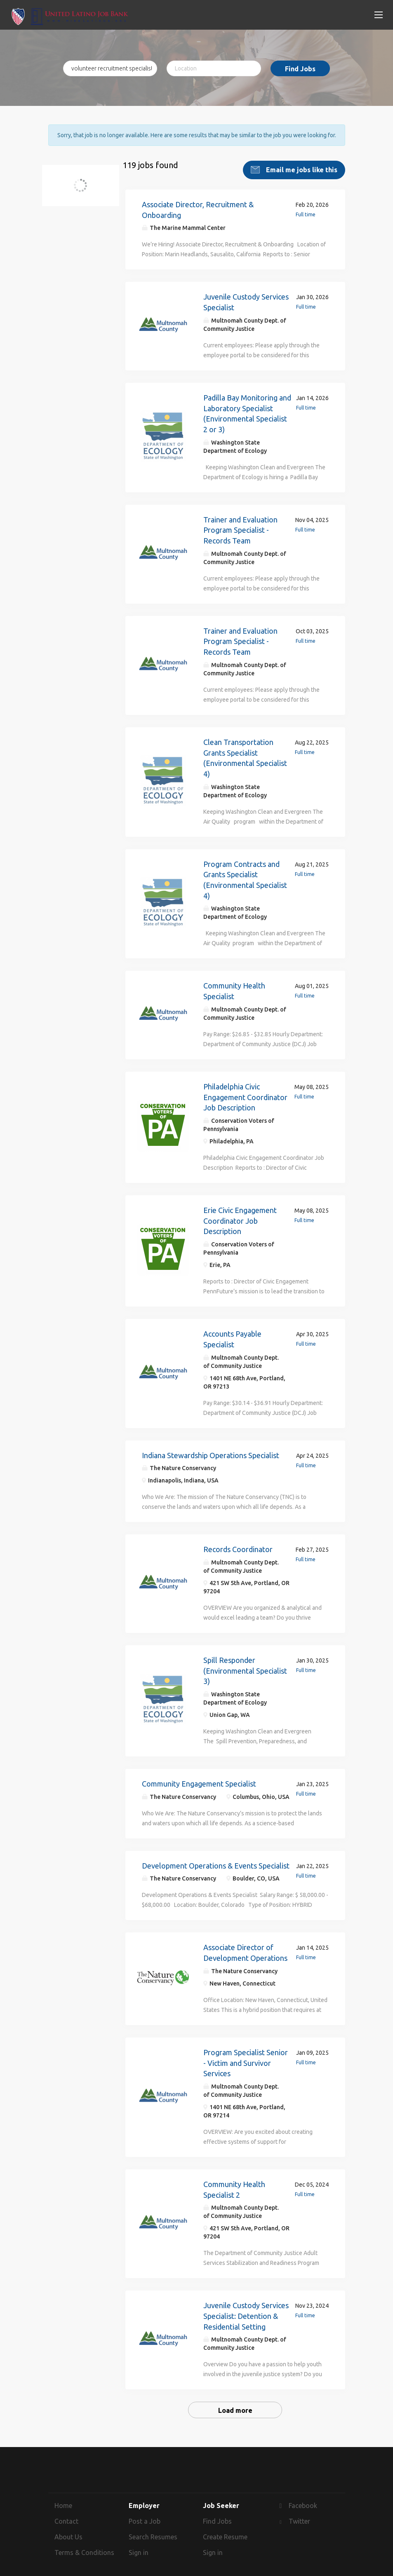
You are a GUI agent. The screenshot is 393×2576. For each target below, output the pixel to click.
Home (63, 2499)
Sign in (138, 2546)
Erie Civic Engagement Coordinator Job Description (240, 1214)
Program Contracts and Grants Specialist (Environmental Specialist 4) (245, 873)
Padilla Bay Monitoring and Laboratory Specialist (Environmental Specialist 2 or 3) (247, 407)
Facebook (303, 2499)
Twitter (299, 2514)
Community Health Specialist (234, 984)
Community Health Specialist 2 (234, 2182)
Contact (66, 2514)
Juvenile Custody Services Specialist (246, 295)
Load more (235, 2403)
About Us (68, 2530)
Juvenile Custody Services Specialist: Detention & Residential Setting (246, 2309)
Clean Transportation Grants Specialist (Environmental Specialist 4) (245, 751)
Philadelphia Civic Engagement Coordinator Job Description (245, 1090)
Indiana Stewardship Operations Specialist (210, 1448)
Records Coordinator (238, 1543)
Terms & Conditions (84, 2546)
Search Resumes (153, 2530)
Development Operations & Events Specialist (215, 1859)
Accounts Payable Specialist (232, 1332)
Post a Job (144, 2514)
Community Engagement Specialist (199, 1777)
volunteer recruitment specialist (86, 183)
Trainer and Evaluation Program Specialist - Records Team (240, 523)
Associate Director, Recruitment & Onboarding (198, 203)
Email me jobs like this (300, 163)
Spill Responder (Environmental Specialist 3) (245, 1664)
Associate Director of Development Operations (245, 1946)
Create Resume (225, 2530)
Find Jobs (300, 69)
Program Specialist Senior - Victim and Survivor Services (245, 2056)
